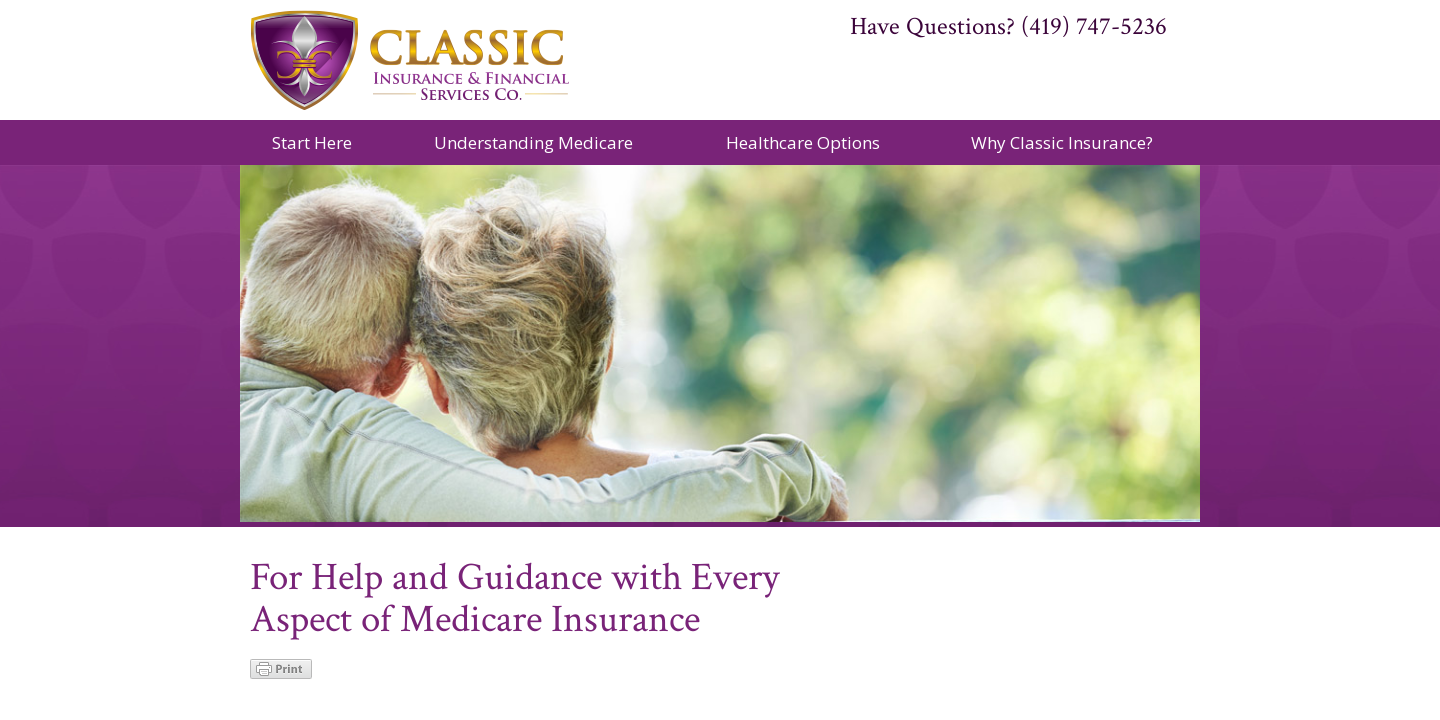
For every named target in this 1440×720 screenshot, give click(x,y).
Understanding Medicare (533, 142)
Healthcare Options (803, 142)
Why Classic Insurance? (1062, 142)
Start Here (312, 142)
